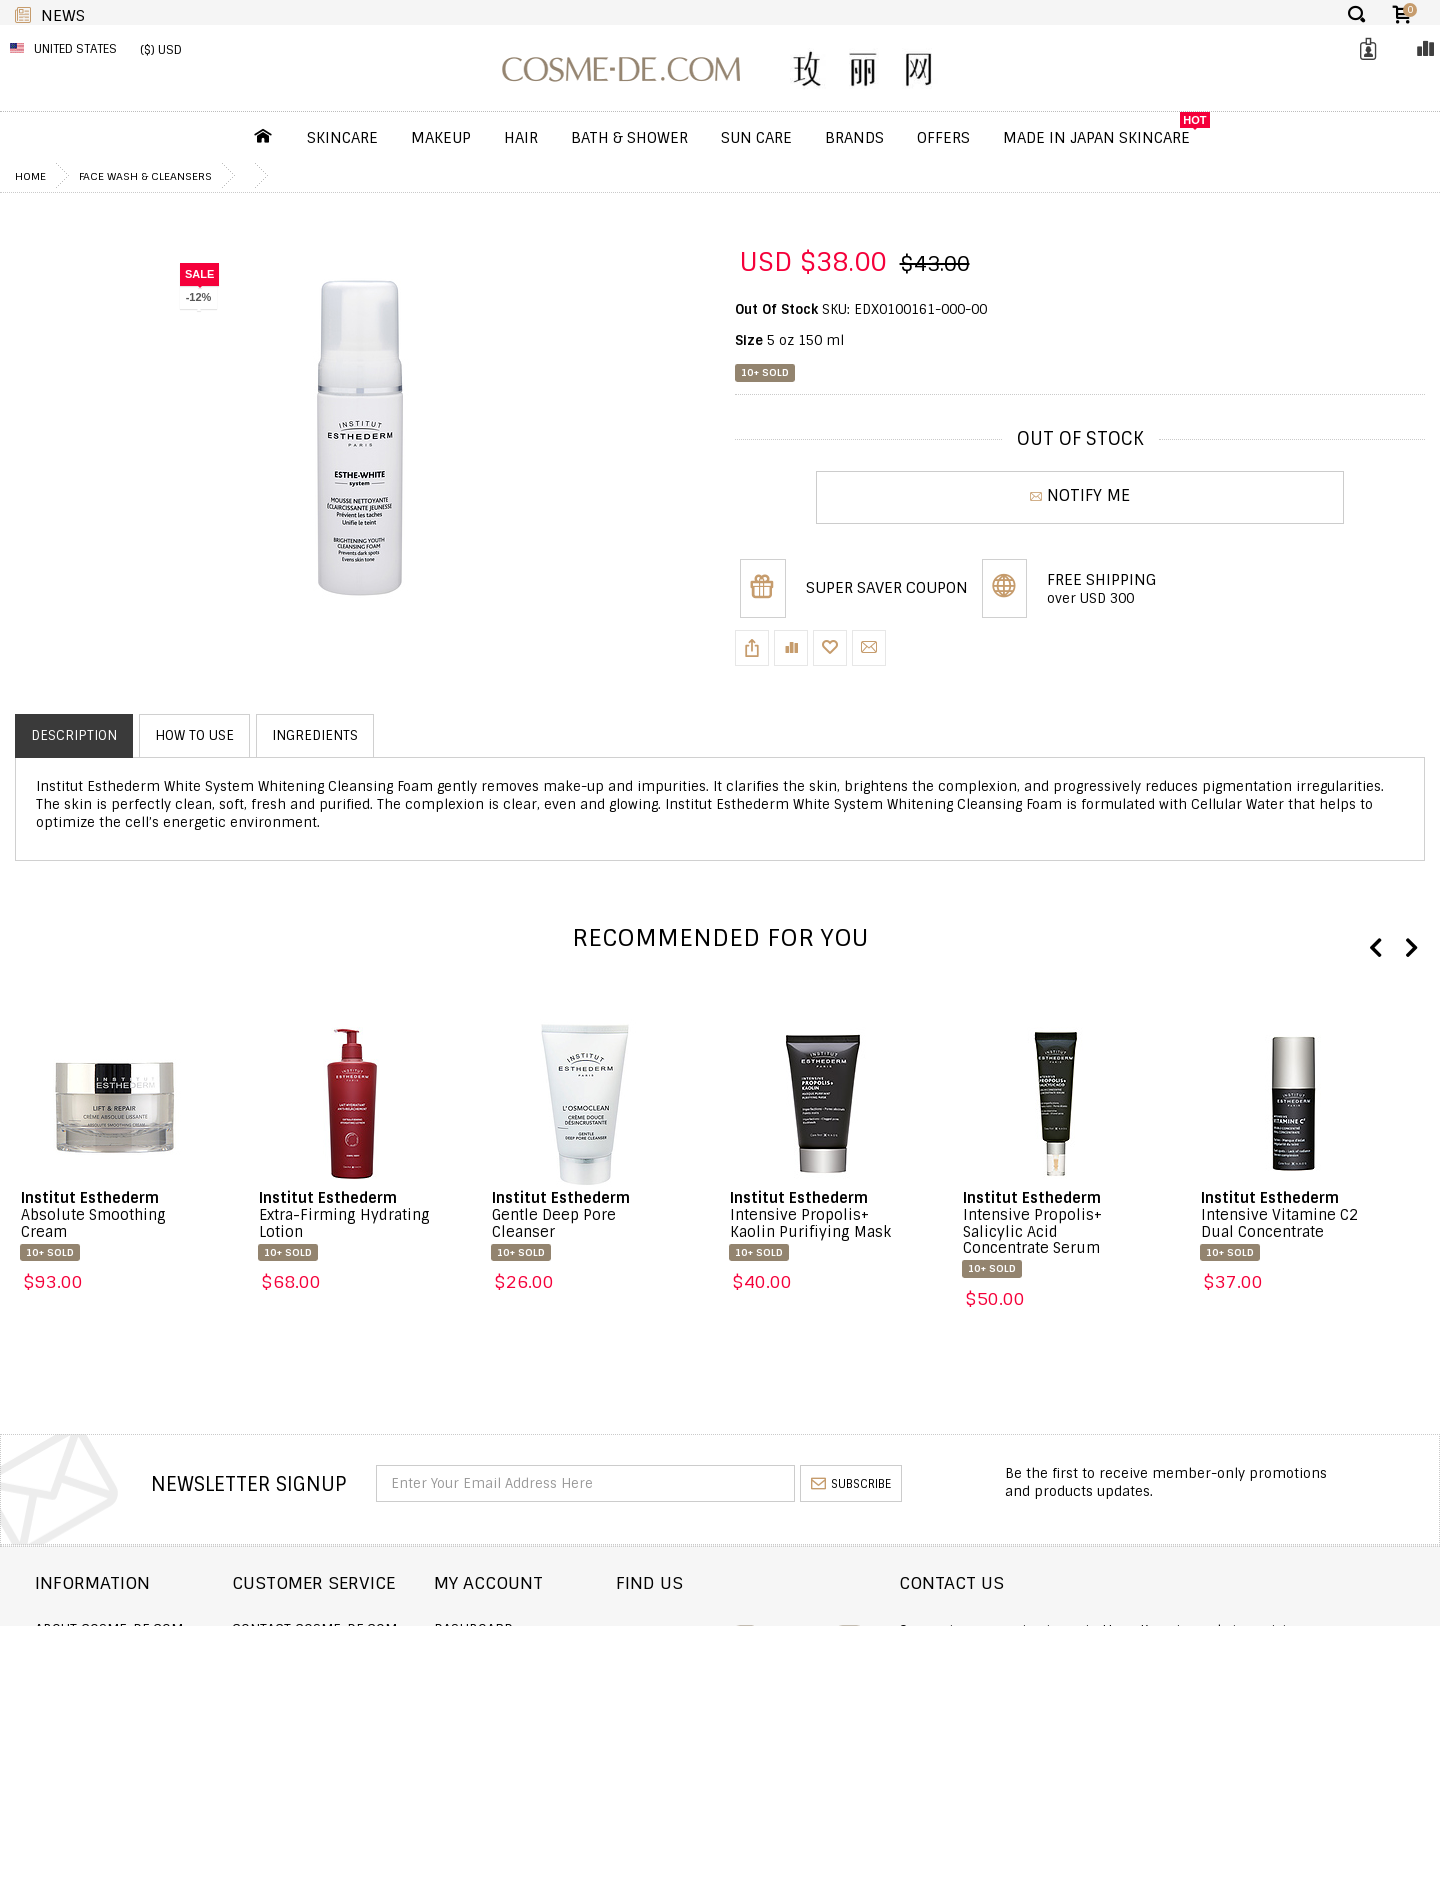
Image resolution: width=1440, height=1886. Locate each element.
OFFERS (943, 138)
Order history (630, 1656)
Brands (854, 138)
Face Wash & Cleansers (145, 176)
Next (1410, 949)
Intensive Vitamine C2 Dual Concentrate (1279, 1215)
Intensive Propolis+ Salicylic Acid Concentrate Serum (1032, 1223)
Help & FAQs (347, 1710)
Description (74, 735)
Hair (521, 138)
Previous (1376, 949)
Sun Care (756, 138)
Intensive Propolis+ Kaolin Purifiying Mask (810, 1215)
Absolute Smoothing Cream (93, 1215)
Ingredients (315, 735)
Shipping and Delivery (114, 1656)
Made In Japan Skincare (1096, 138)
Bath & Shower (629, 138)
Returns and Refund (108, 1683)
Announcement (362, 1683)
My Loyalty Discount (650, 1710)
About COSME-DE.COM (109, 1629)
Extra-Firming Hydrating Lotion (344, 1215)
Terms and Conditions (114, 1736)
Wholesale (73, 1710)
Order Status (354, 1656)
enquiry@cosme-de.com (1232, 1678)
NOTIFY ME (1080, 496)
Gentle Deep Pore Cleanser (561, 1215)
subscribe (851, 1484)
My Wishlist (620, 1683)
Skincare (342, 138)
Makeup (441, 138)
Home (30, 176)
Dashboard (618, 1629)
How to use (194, 735)
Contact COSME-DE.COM (389, 1629)
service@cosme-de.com (1231, 1705)
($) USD (161, 50)
